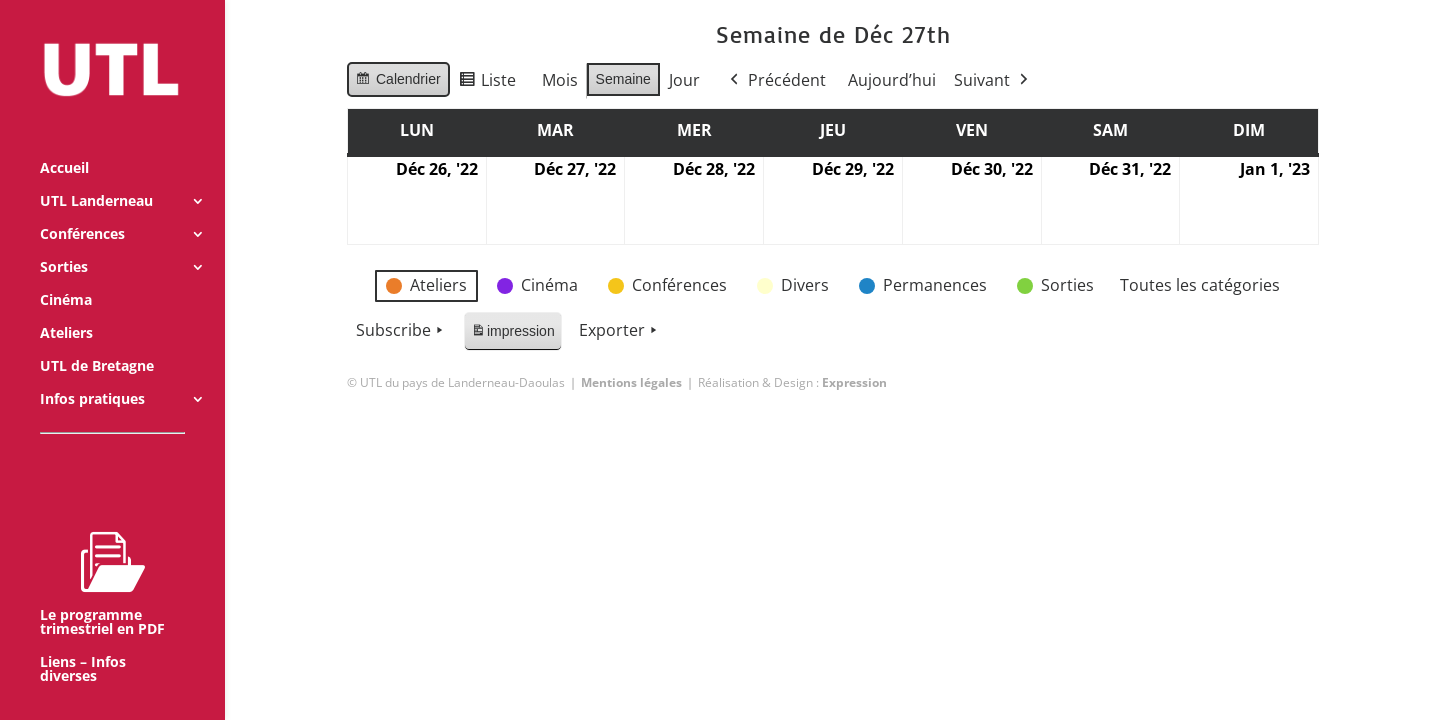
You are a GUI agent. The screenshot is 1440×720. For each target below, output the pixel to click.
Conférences (82, 208)
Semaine (622, 79)
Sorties (64, 241)
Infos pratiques (92, 373)
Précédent (775, 81)
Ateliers (66, 307)
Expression (854, 382)
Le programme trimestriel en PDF (102, 557)
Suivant (992, 81)
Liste (486, 83)
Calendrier (398, 82)
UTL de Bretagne (97, 340)
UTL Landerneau (96, 175)
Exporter (619, 331)
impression (512, 334)
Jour (683, 80)
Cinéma (66, 274)
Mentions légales (631, 382)
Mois (559, 80)
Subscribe (401, 331)
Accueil (64, 142)
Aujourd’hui (891, 80)
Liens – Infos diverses (83, 643)
